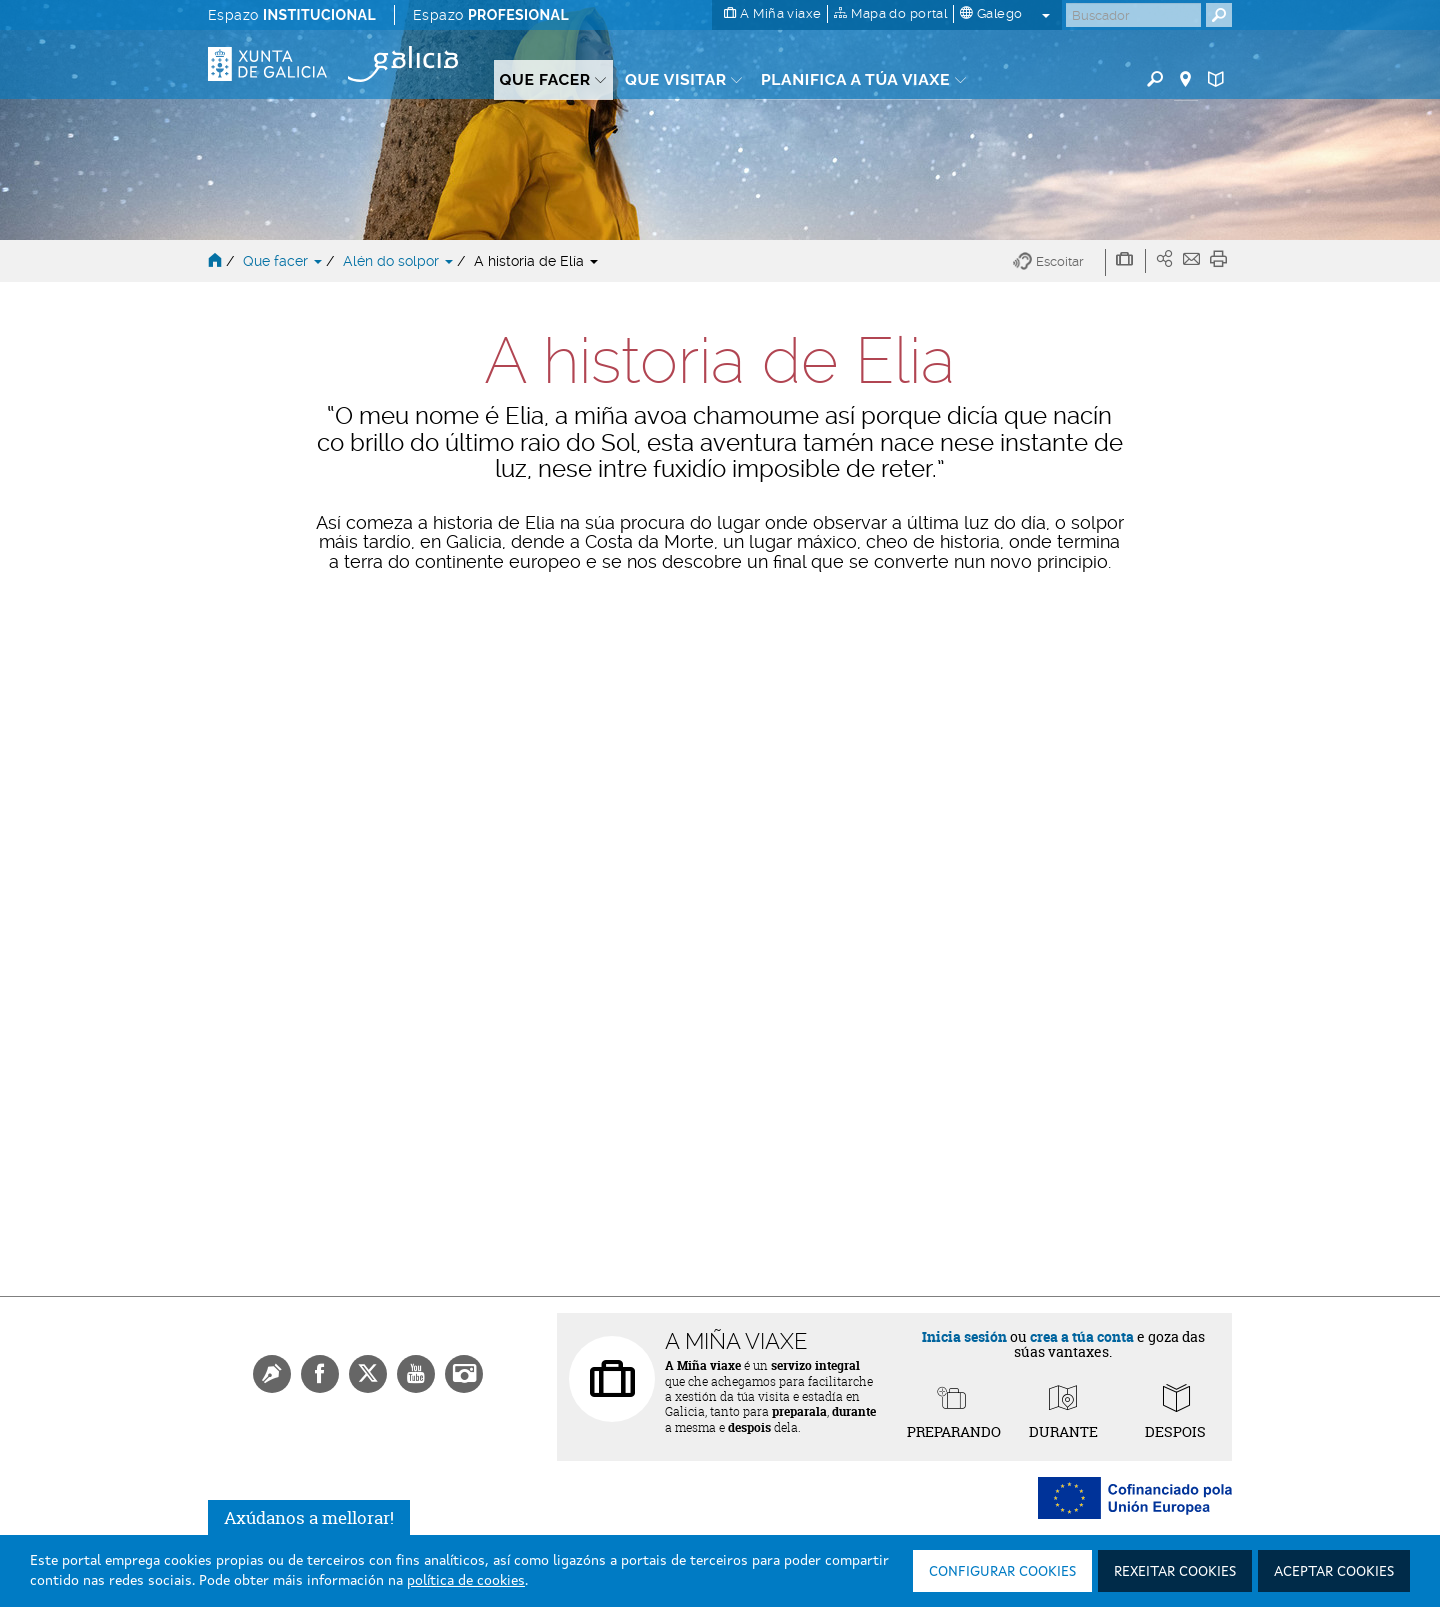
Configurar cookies (1002, 1572)
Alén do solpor (400, 261)
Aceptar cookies (1334, 1572)
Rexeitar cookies (1175, 1572)
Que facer (284, 261)
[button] (1059, 262)
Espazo (292, 15)
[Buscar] (1133, 15)
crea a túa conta (1082, 1336)
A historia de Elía (536, 261)
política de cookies (466, 1581)
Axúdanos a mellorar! (309, 1517)
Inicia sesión (964, 1336)
